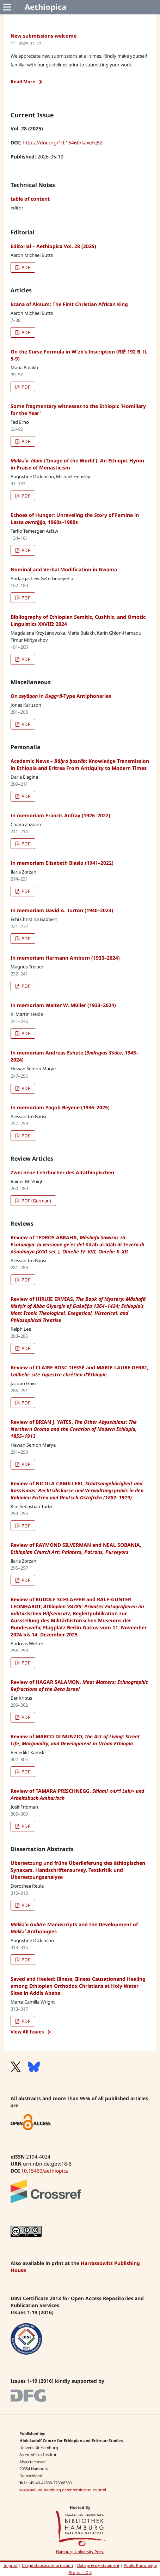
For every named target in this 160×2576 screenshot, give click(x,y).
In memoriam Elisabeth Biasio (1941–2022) (62, 862)
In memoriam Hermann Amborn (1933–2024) (65, 957)
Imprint (11, 2565)
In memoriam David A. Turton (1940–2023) (62, 910)
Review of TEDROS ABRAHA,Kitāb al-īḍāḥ (77, 1244)
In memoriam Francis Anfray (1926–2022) (60, 815)
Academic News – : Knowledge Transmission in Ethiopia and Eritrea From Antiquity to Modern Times (80, 764)
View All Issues (27, 2032)
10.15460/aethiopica (45, 2170)
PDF (25, 267)
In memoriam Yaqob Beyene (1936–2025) (60, 1107)
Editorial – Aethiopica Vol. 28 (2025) (53, 246)
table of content (30, 198)
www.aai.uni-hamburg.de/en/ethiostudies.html (62, 2489)
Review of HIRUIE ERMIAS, (78, 1309)
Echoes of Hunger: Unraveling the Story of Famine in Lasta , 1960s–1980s (75, 518)
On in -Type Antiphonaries (61, 696)
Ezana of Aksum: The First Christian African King (69, 304)
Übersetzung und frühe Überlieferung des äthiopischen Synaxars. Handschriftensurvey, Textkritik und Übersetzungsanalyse (78, 1870)
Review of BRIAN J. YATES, (74, 1429)
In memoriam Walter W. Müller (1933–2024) (63, 1005)
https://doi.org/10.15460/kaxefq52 (63, 142)
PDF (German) (35, 1201)
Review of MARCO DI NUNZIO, (75, 1740)
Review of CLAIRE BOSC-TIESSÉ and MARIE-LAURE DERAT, (79, 1371)
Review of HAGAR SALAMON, (79, 1685)
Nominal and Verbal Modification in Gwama (64, 569)
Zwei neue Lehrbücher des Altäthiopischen (62, 1172)
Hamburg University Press (80, 2551)
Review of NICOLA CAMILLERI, (77, 1490)
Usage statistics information (47, 2565)
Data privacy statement (98, 2565)
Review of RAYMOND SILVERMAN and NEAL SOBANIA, (76, 1548)
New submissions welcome (43, 35)
